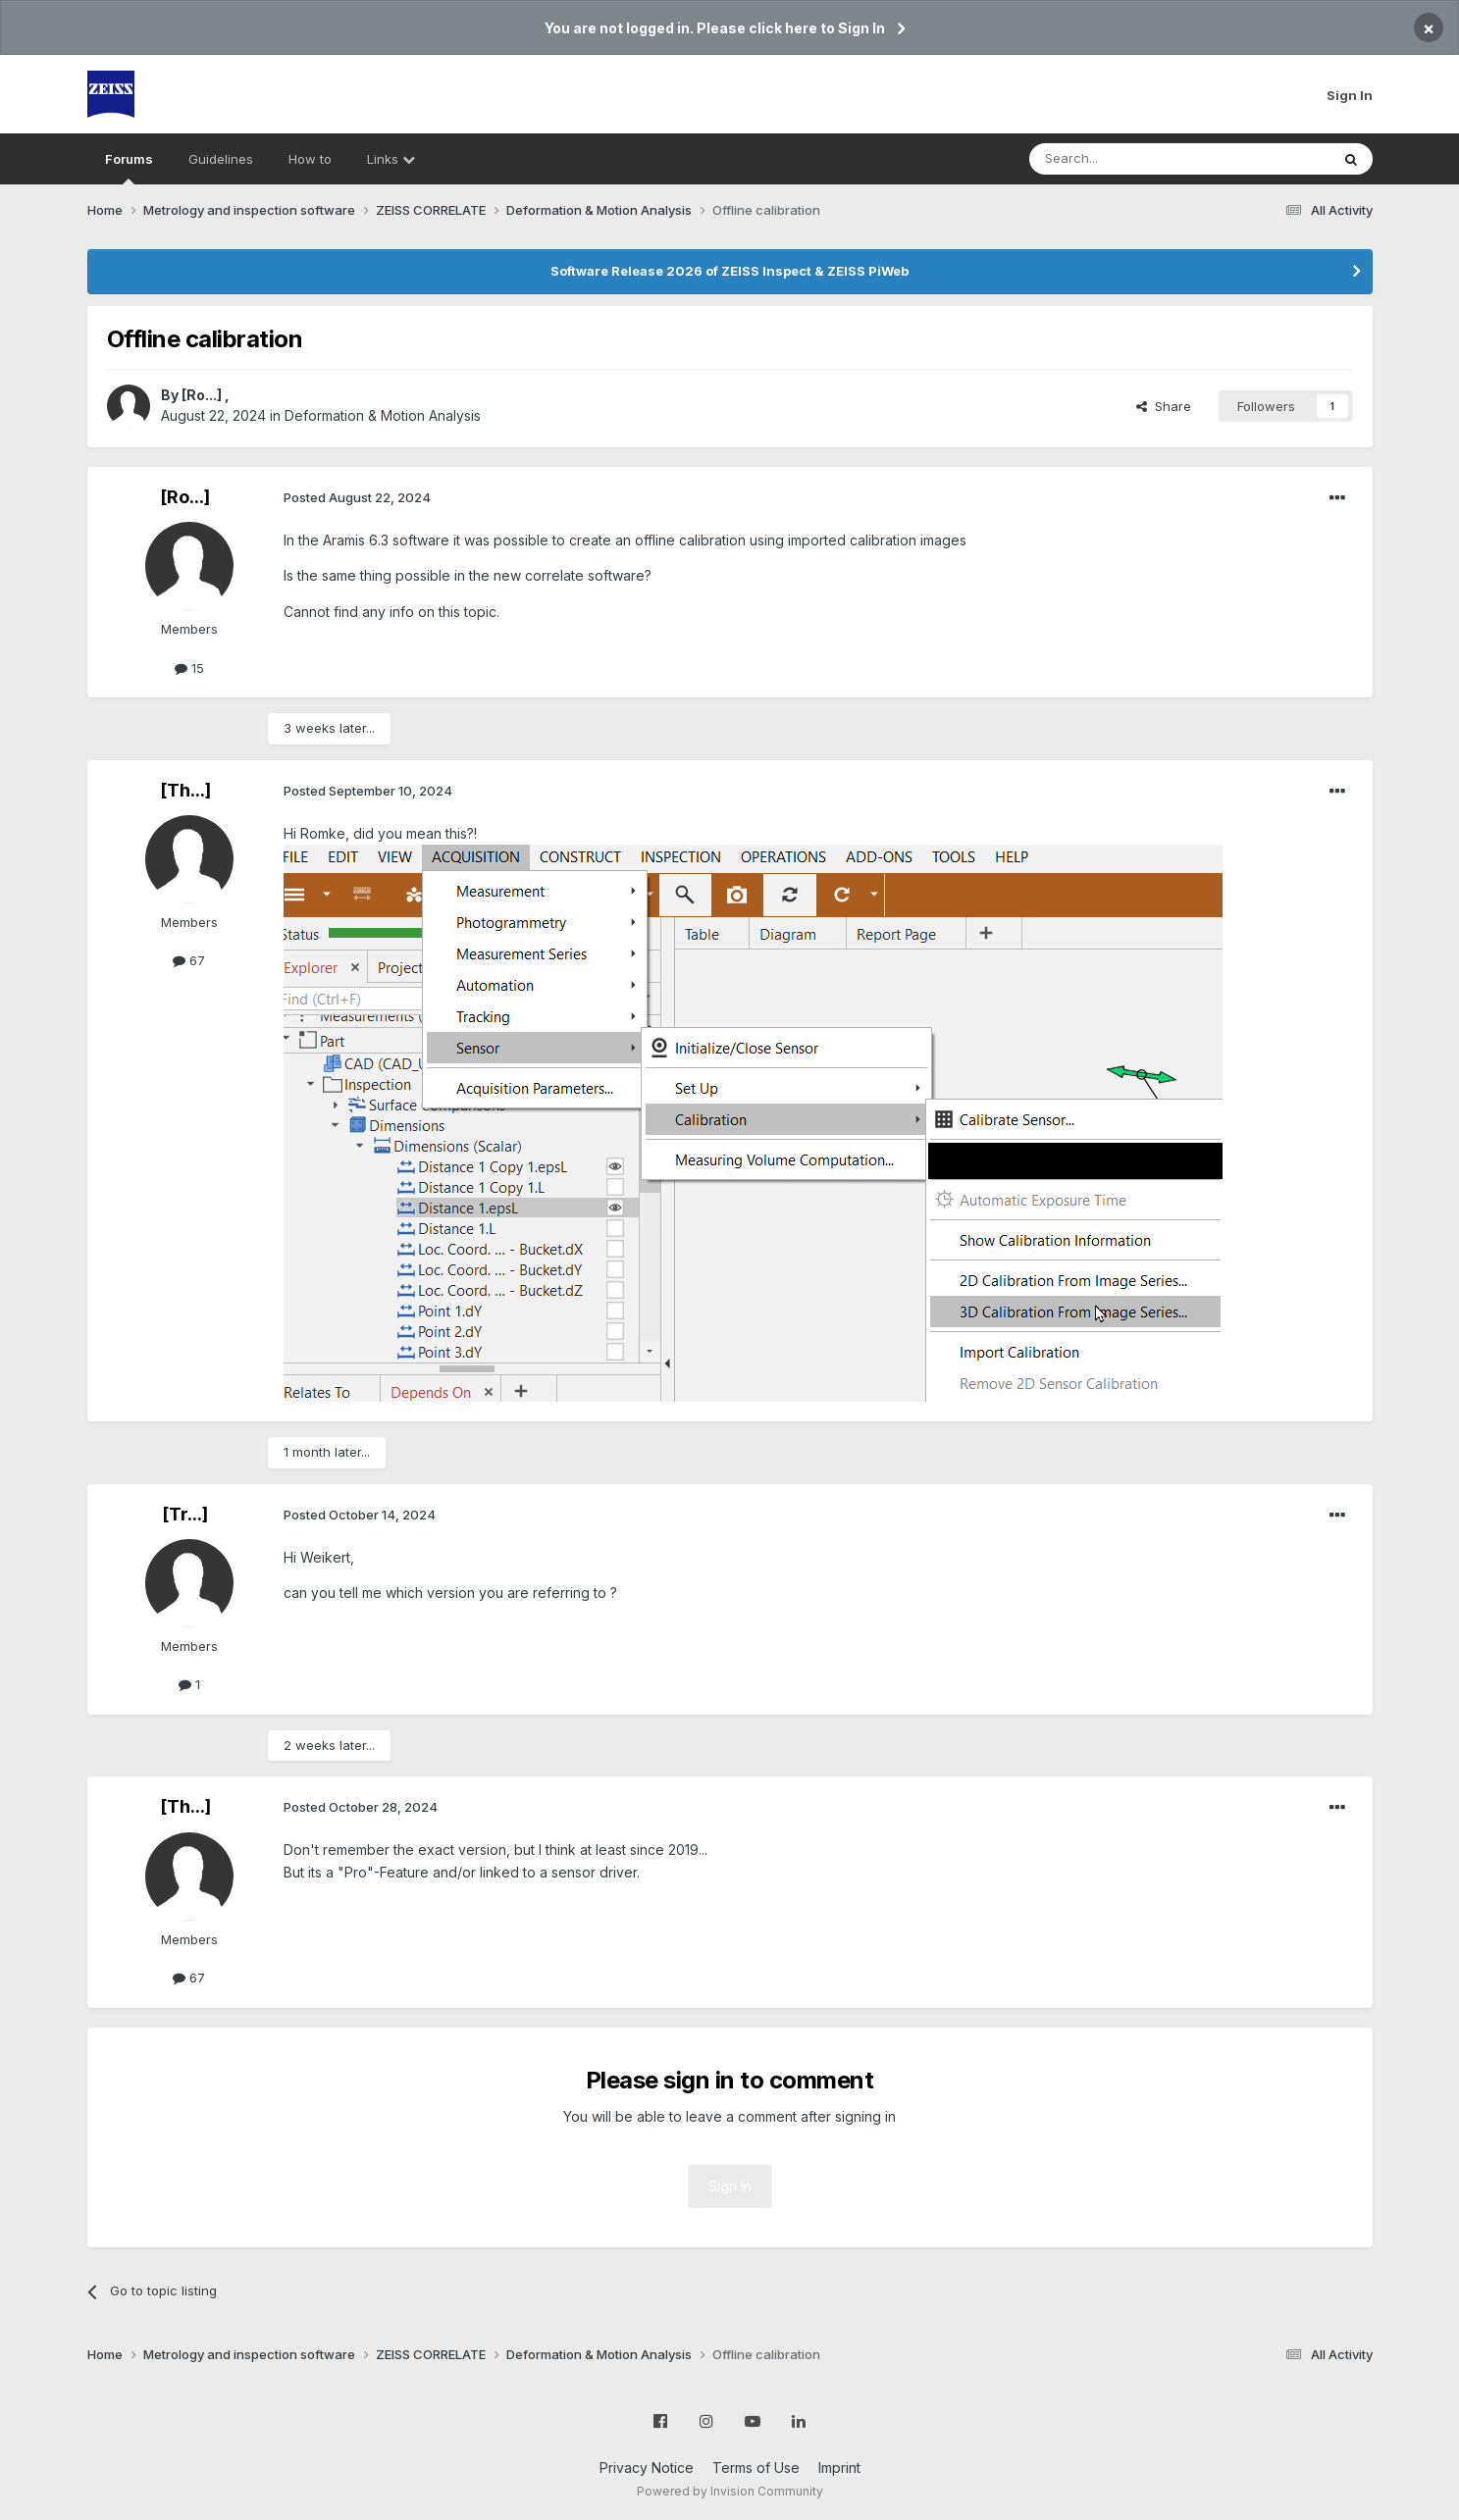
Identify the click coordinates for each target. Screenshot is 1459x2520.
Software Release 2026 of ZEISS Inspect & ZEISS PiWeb (729, 271)
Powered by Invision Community (730, 2491)
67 (189, 960)
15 (189, 668)
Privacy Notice (646, 2467)
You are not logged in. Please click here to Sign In (715, 28)
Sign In (1350, 95)
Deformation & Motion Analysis (383, 415)
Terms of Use (756, 2467)
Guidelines (220, 159)
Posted (357, 497)
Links (391, 159)
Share (1163, 406)
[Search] (1129, 159)
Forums (129, 167)
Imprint (839, 2467)
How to (310, 159)
